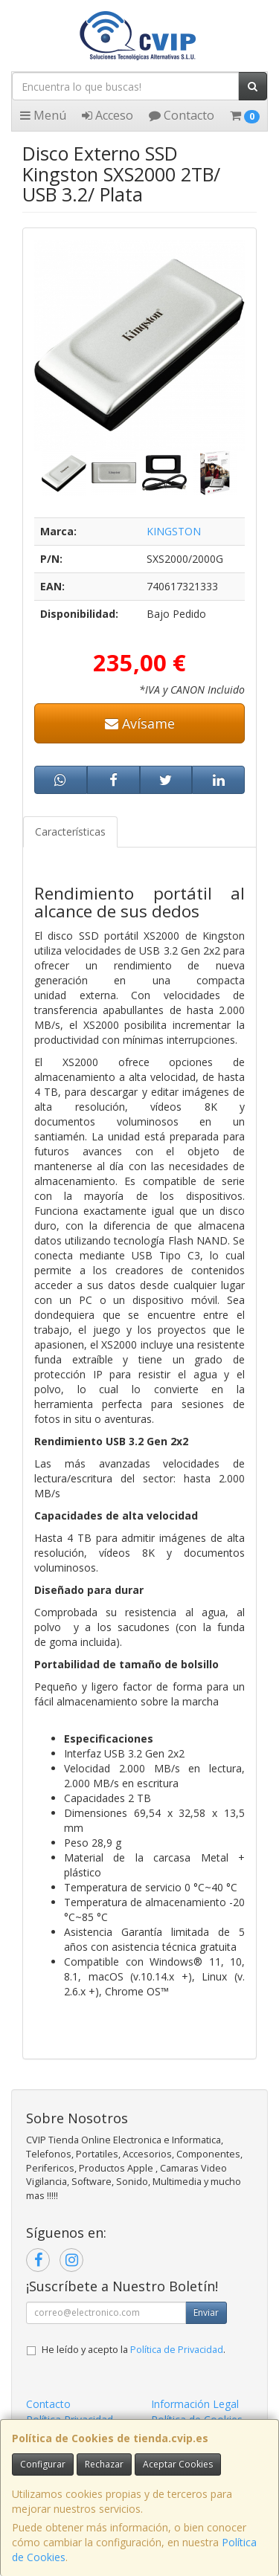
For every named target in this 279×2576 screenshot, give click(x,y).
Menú (43, 115)
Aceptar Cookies (178, 2464)
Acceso (107, 115)
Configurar (42, 2464)
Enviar (206, 2312)
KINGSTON (174, 531)
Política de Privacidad (176, 2349)
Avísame (140, 723)
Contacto (181, 115)
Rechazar (104, 2464)
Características (70, 831)
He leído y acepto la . (133, 2349)
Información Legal (195, 2404)
